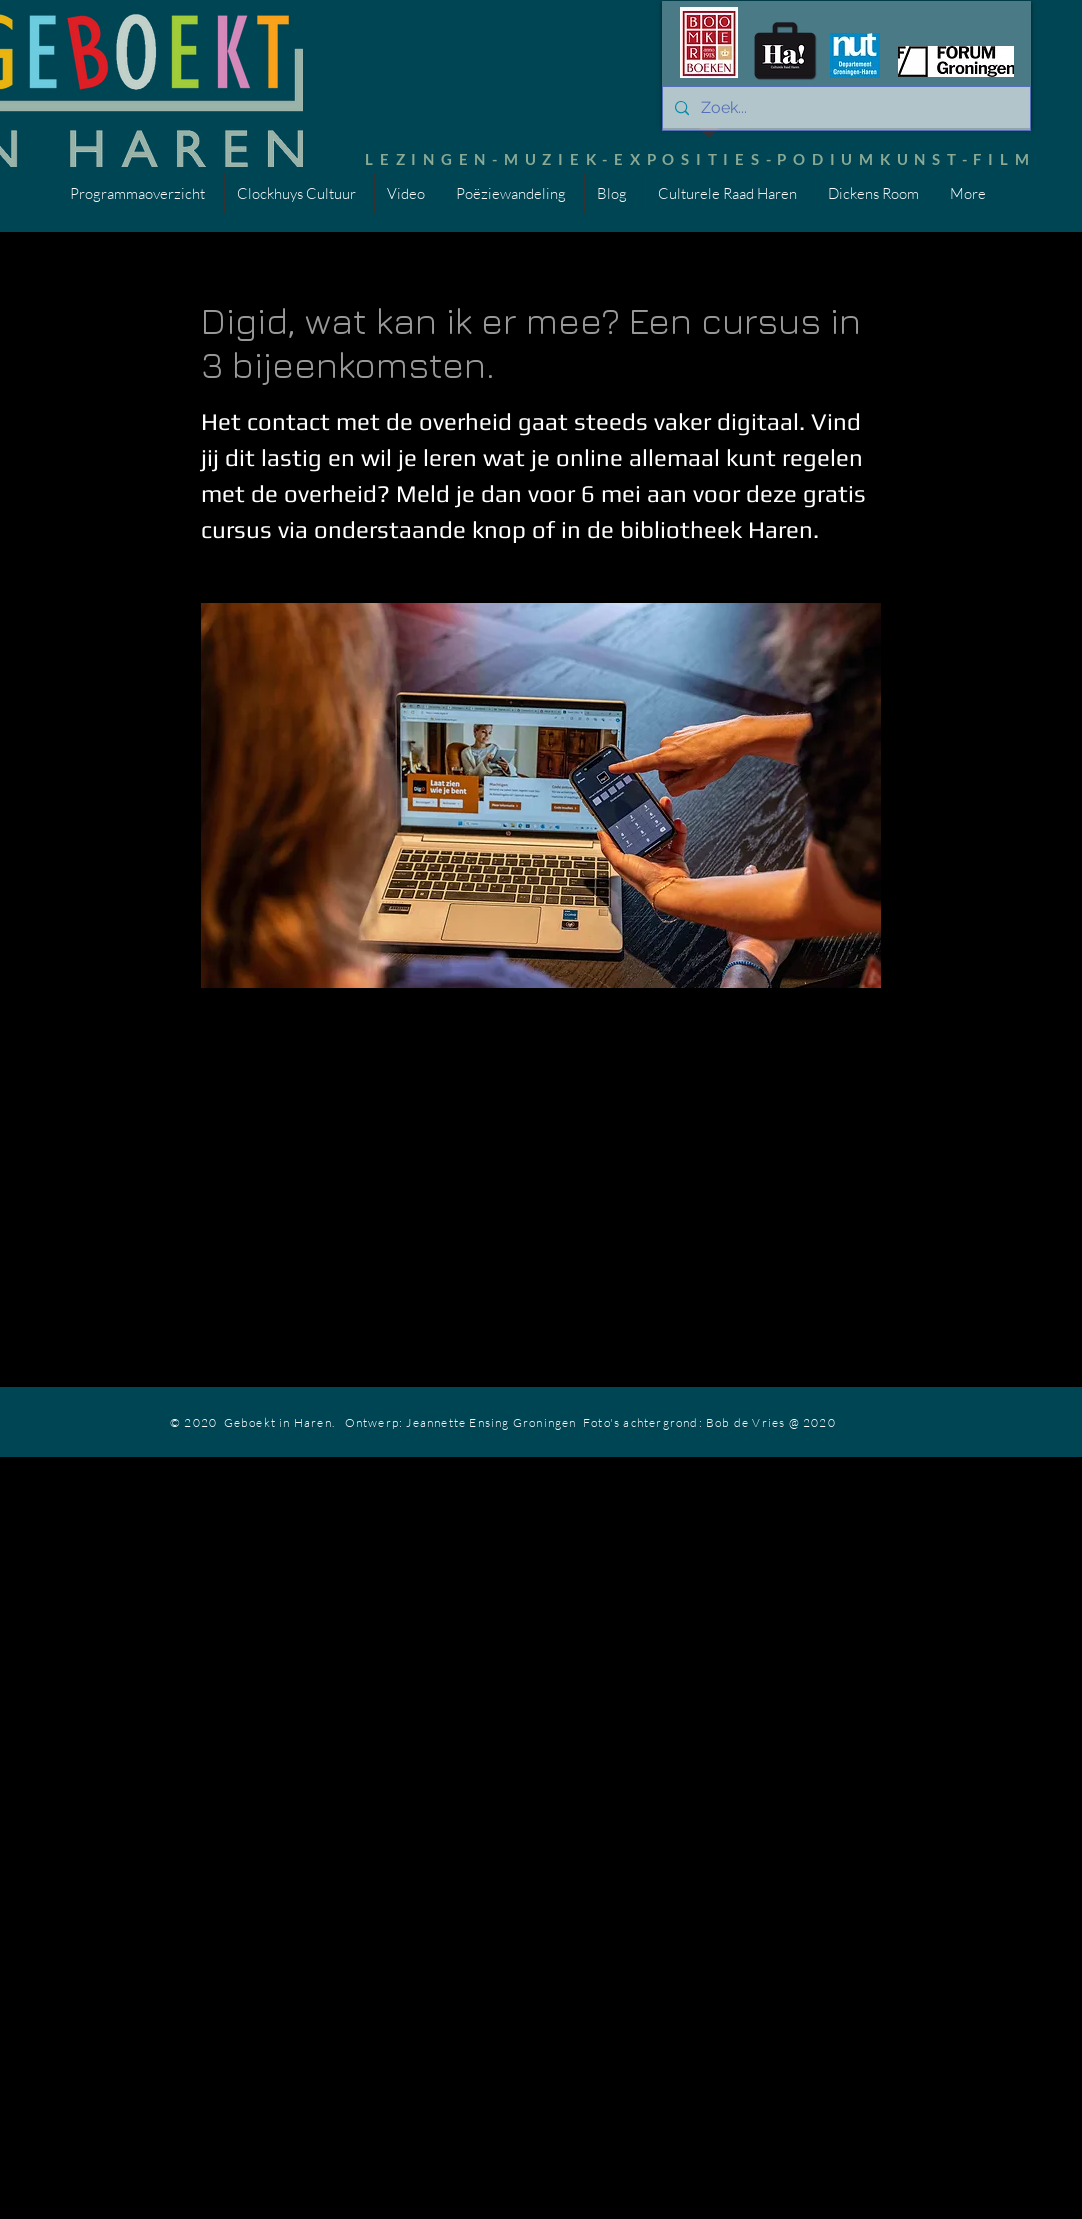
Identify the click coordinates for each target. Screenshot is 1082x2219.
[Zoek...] (844, 108)
